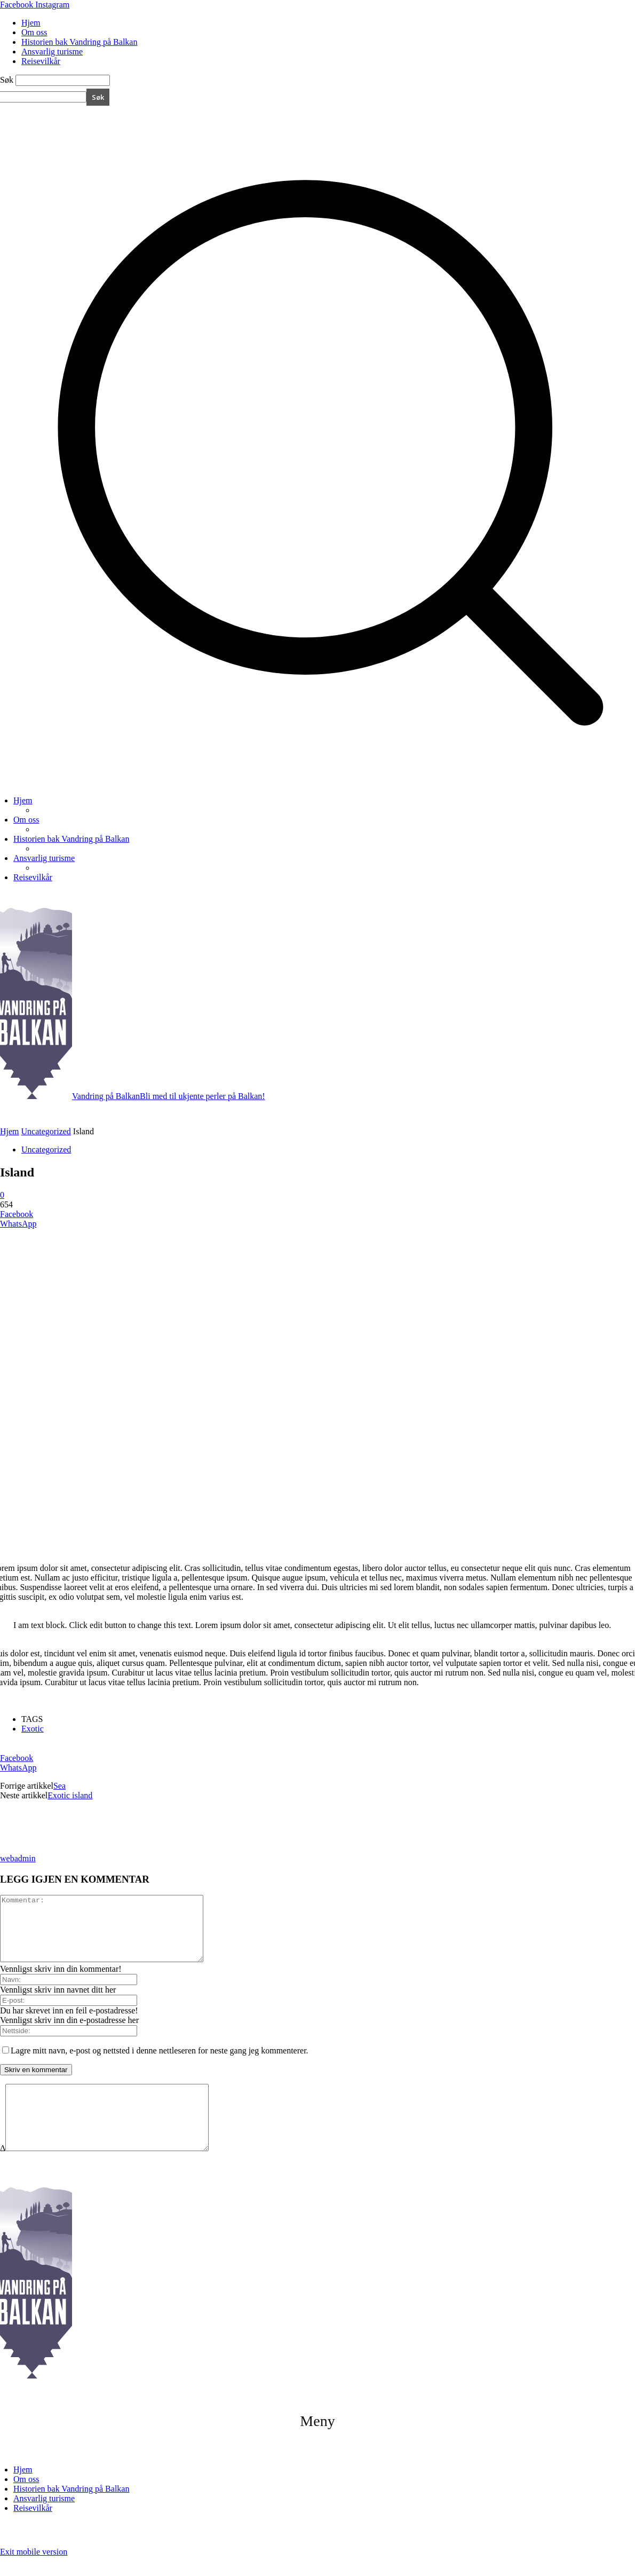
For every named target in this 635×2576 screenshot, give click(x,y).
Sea (59, 1785)
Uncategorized (46, 1131)
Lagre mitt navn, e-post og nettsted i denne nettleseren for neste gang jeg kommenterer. (159, 2063)
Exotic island (69, 1795)
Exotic (32, 1728)
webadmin (18, 1858)
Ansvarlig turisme (52, 51)
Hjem (31, 22)
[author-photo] (25, 1848)
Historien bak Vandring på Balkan (79, 41)
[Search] (97, 97)
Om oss (34, 32)
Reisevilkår (40, 61)
